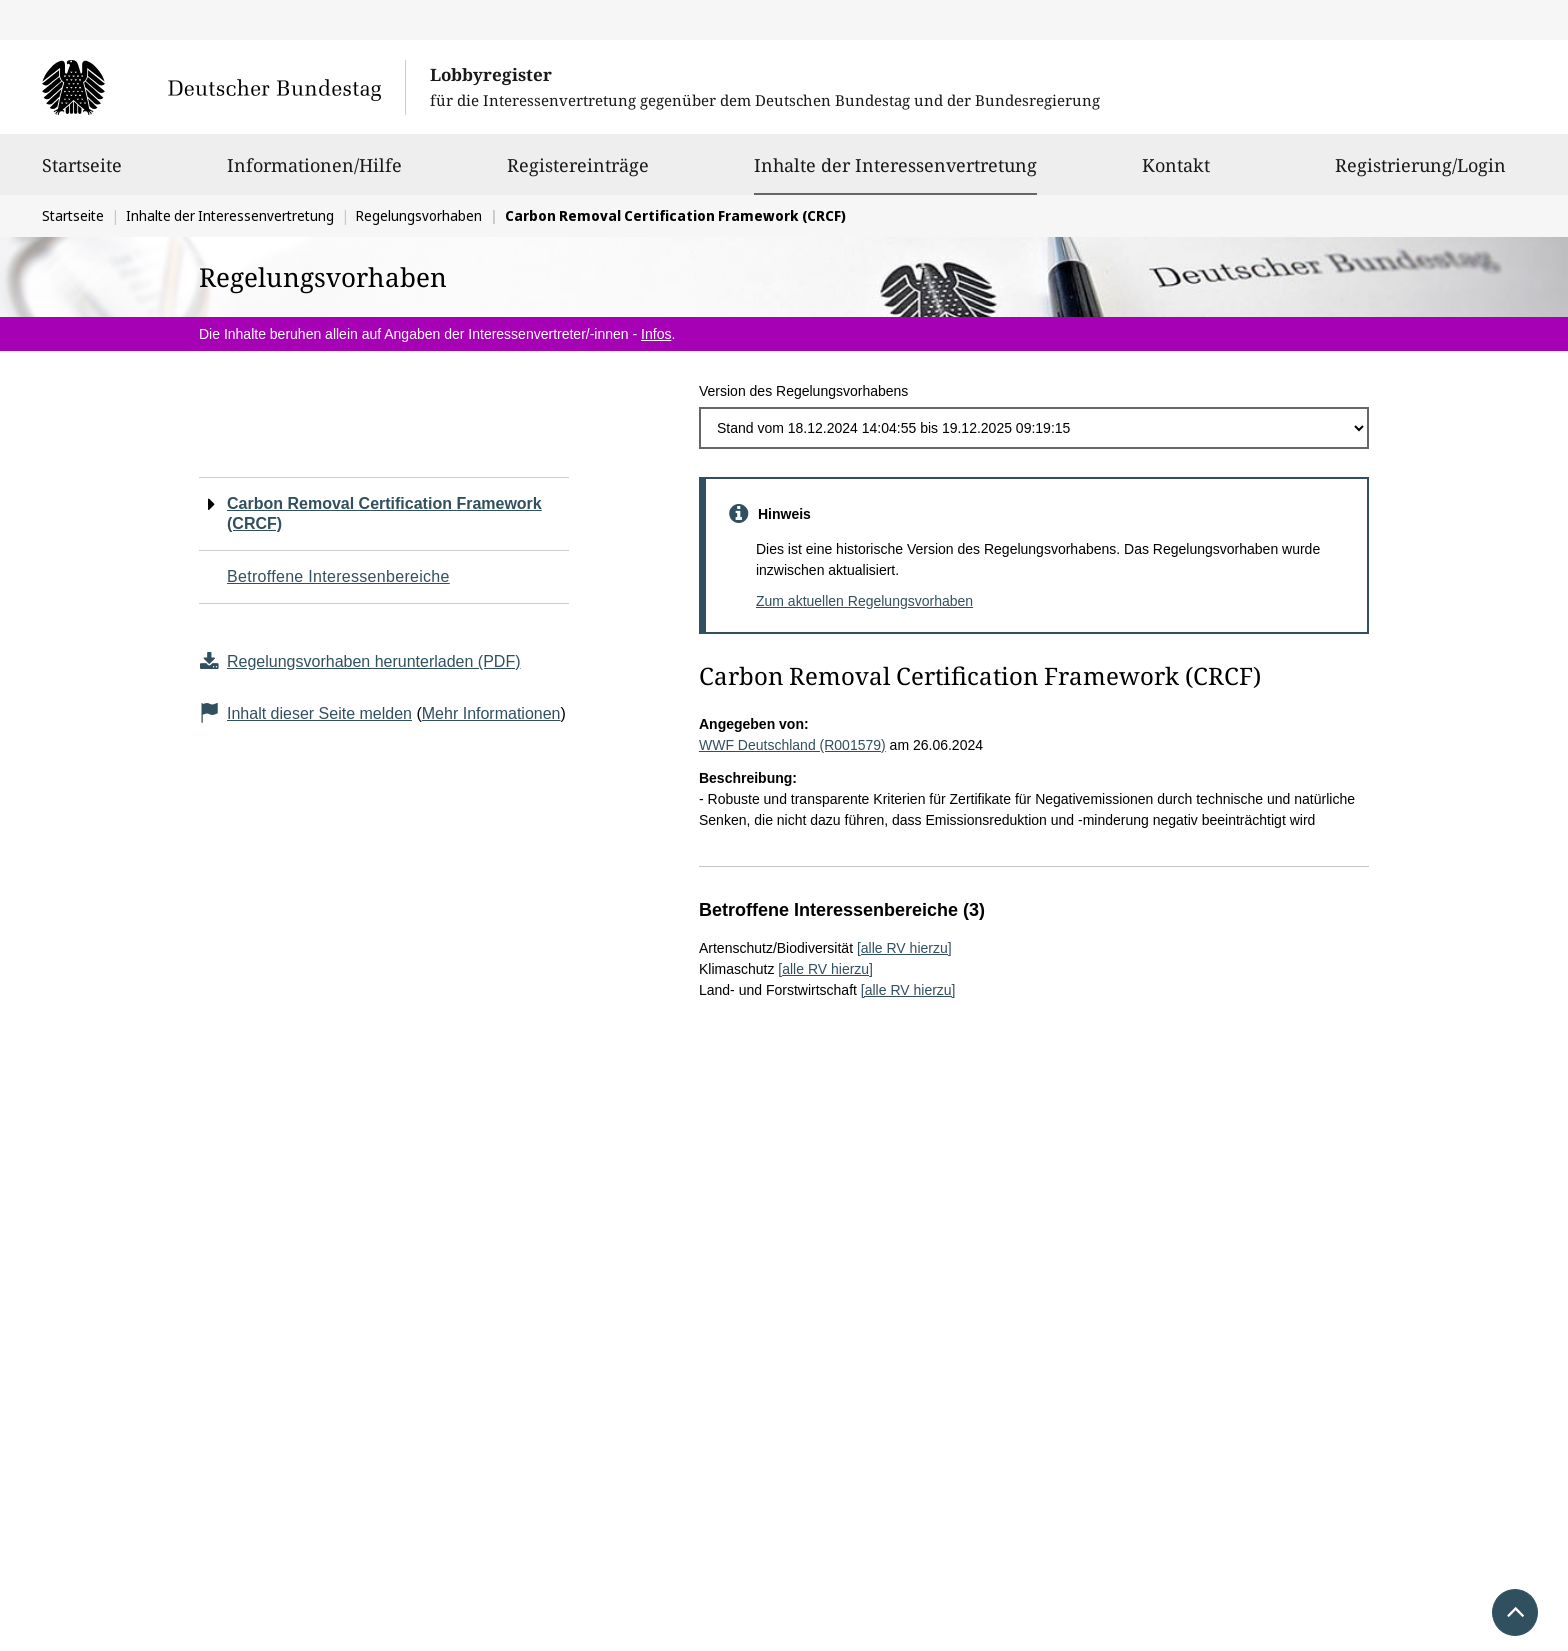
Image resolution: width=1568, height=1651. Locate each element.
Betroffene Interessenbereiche (338, 576)
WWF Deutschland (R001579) (792, 745)
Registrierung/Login (1420, 174)
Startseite (82, 174)
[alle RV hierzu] (904, 948)
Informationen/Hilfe (314, 174)
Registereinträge (578, 174)
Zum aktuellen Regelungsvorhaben (864, 601)
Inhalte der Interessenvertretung (895, 165)
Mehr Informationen (491, 713)
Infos (656, 334)
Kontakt (1176, 174)
